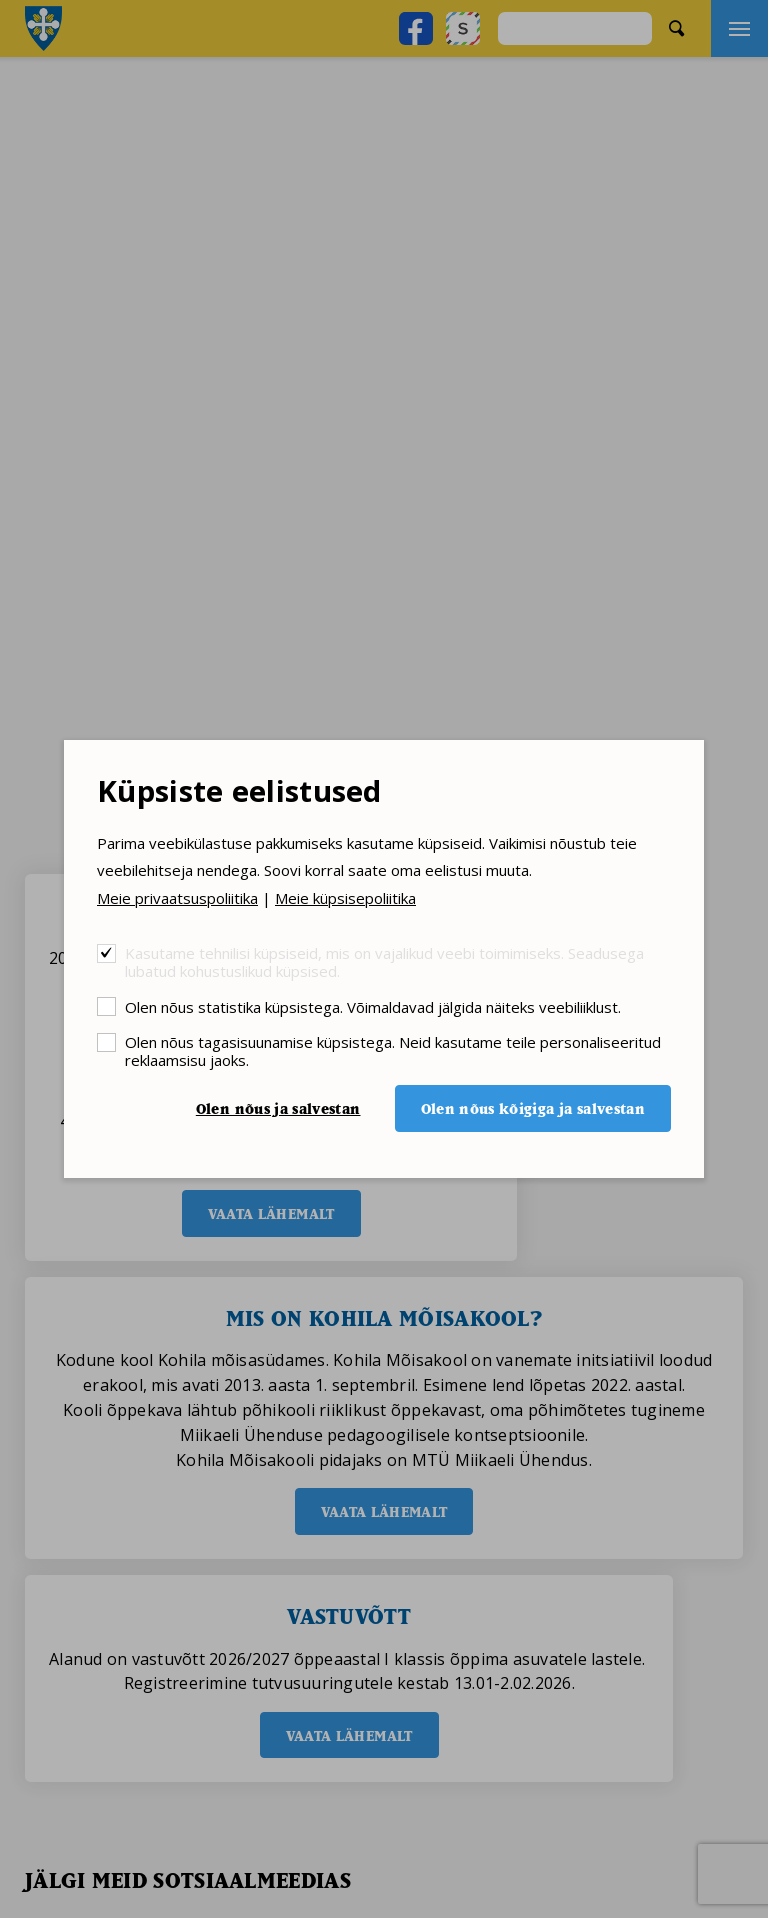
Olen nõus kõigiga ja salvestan (533, 1108)
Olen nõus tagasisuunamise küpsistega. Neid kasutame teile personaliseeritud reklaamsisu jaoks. (393, 1050)
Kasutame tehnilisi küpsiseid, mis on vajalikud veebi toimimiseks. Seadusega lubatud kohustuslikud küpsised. (384, 961)
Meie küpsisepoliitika (345, 898)
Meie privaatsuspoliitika (177, 898)
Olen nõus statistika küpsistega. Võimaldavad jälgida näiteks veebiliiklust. (373, 1006)
